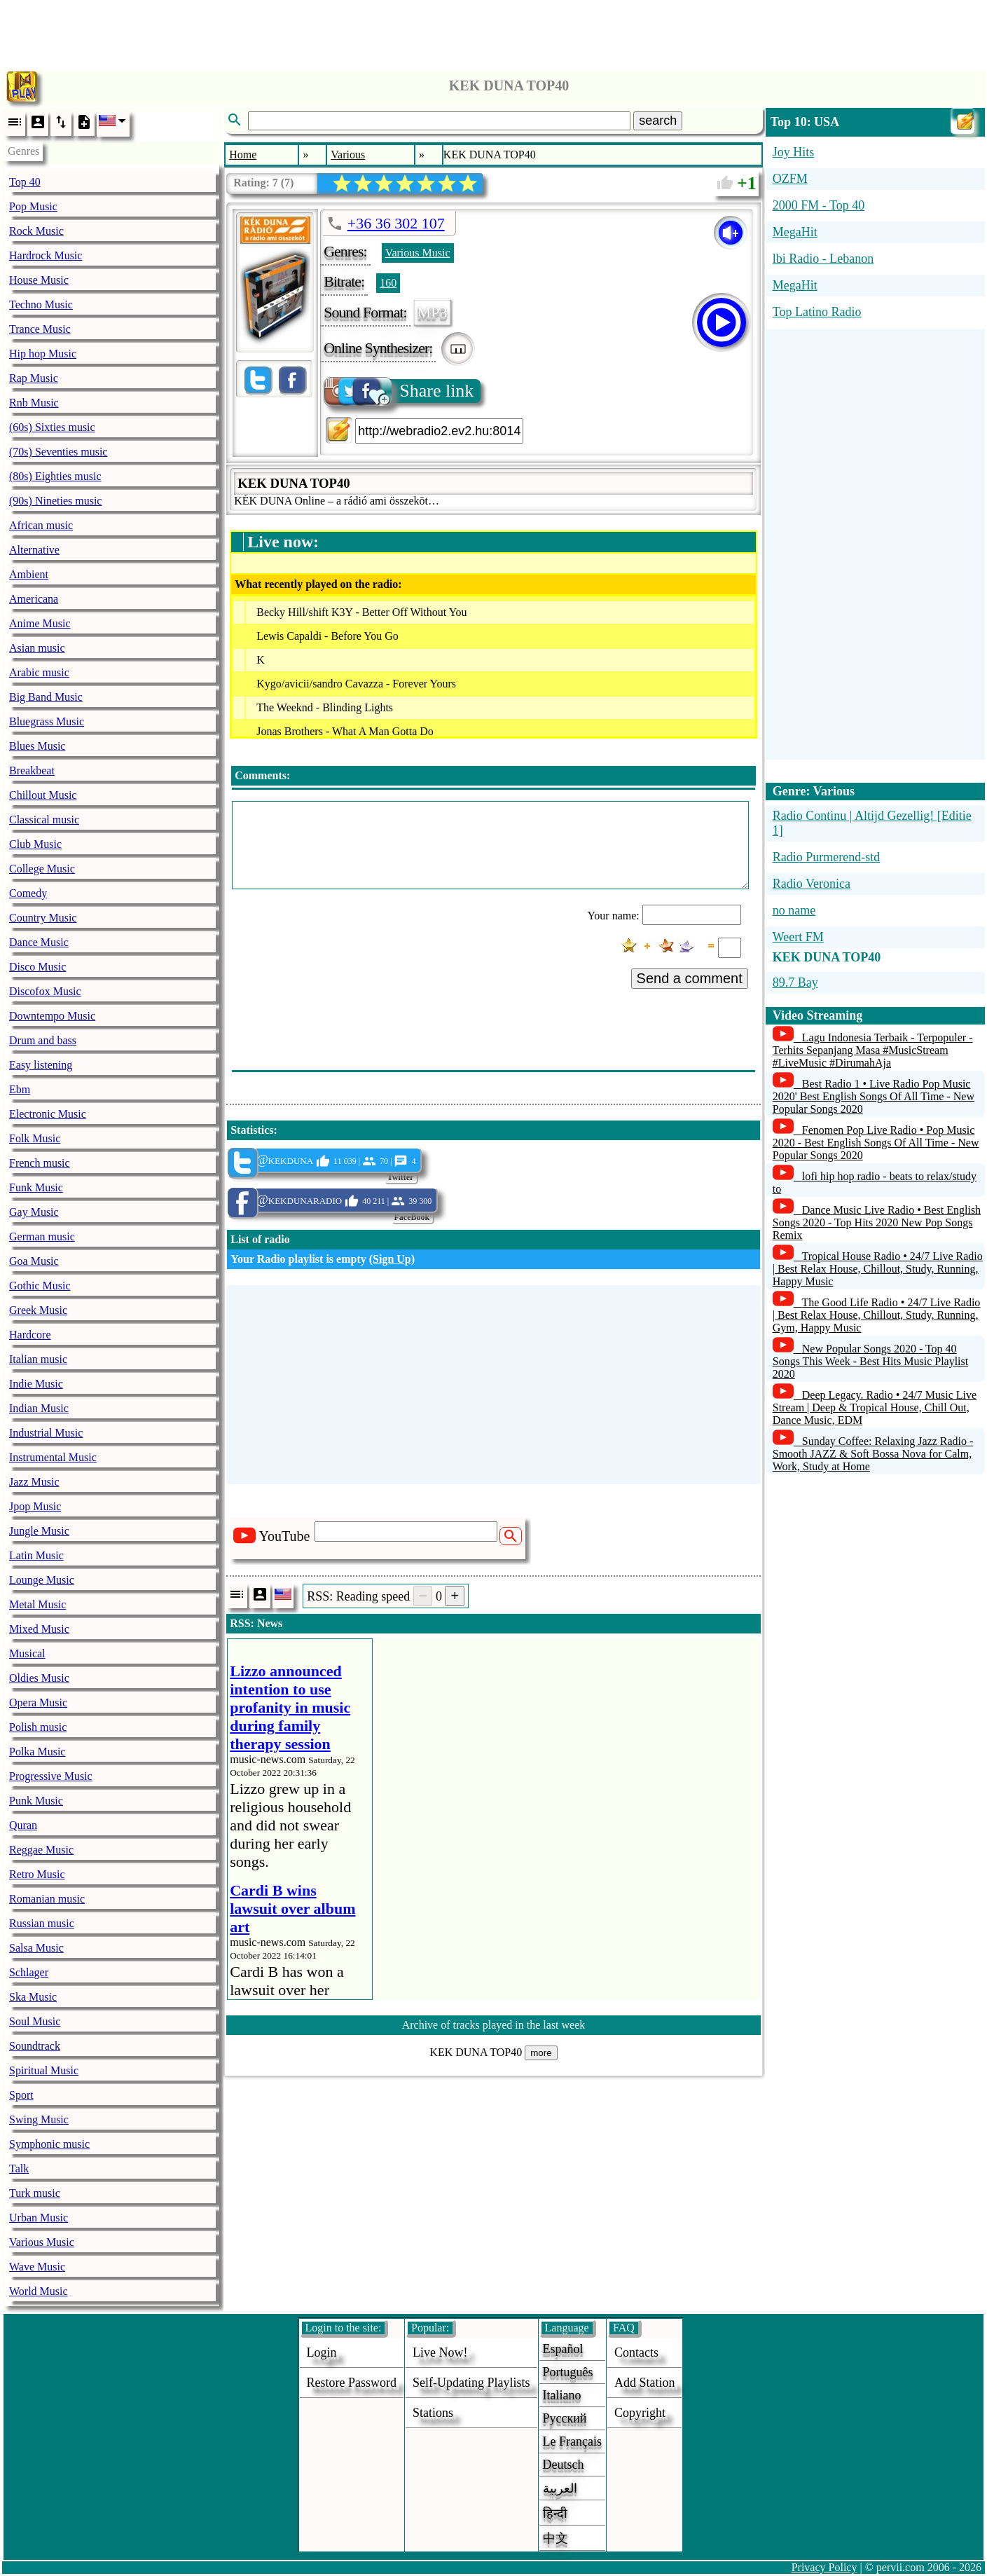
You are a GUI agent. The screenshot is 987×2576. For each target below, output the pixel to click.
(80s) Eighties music (55, 476)
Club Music (35, 844)
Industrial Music (46, 1433)
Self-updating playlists (471, 2383)
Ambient (28, 574)
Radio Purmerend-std (826, 857)
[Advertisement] (494, 31)
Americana (33, 599)
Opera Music (38, 1702)
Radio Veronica (811, 884)
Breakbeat (32, 770)
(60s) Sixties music (52, 427)
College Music (42, 869)
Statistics (251, 1130)
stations (433, 2413)
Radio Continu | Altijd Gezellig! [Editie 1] (872, 823)
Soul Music (34, 2021)
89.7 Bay (795, 982)
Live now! (440, 2352)
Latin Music (36, 1555)
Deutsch (563, 2465)
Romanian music (47, 1899)
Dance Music (39, 942)
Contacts (636, 2352)
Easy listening (40, 1065)
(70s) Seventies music (58, 452)
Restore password (352, 2383)
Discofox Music (45, 991)
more (540, 2053)
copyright (639, 2413)
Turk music (34, 2193)
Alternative (34, 550)
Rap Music (33, 378)
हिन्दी (555, 2514)
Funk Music (36, 1187)
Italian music (38, 1359)
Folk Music (34, 1138)
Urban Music (38, 2218)
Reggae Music (41, 1850)
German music (42, 1236)
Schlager (28, 1972)
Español (563, 2349)
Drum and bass (42, 1040)
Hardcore (30, 1335)
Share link (400, 391)
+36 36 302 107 (396, 223)
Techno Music (41, 304)
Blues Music (37, 746)
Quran (23, 1825)
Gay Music (34, 1212)
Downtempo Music (52, 1016)
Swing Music (39, 2119)
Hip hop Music (42, 353)
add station (644, 2383)
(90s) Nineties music (55, 501)
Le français (572, 2441)
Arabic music (39, 672)
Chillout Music (42, 795)
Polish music (38, 1727)
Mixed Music (39, 1629)
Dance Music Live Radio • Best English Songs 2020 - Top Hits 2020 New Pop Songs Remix (877, 1222)
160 (388, 283)
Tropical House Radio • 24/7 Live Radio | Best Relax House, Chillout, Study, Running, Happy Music (878, 1268)
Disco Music (37, 967)
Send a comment (690, 978)
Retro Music (37, 1874)
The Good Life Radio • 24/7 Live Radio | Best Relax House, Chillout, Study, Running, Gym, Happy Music (877, 1315)
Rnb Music (34, 403)
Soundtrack (34, 2046)
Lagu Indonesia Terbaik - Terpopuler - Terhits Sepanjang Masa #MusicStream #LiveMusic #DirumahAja (873, 1050)
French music (39, 1163)
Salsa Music (36, 1948)
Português (568, 2372)
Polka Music (37, 1752)
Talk (19, 2168)
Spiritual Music (43, 2070)
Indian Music (39, 1408)
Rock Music (36, 231)
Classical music (44, 819)
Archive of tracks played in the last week (494, 2025)
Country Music (42, 918)
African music (41, 525)
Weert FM (798, 937)
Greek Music (38, 1310)
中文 (555, 2538)
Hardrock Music (45, 255)
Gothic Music (40, 1286)
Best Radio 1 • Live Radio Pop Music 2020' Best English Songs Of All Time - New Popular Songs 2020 (873, 1096)
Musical (27, 1653)
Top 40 (25, 182)
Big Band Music (46, 697)
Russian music (41, 1923)
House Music (39, 280)
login (322, 2352)
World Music (38, 2291)
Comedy (28, 893)
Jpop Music (35, 1506)
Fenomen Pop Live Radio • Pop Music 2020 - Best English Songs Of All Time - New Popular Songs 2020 (876, 1142)
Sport (21, 2095)
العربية (560, 2488)
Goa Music (34, 1261)
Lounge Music (41, 1580)
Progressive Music (50, 1776)
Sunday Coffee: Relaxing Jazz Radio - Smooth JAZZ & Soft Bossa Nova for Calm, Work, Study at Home (873, 1453)
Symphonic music (49, 2144)
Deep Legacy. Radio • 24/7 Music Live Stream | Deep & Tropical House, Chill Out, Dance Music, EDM (874, 1407)
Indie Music (36, 1384)
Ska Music (33, 1997)
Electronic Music (47, 1114)
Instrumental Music (53, 1457)
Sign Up (392, 1259)
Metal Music (37, 1604)
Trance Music (40, 329)
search (658, 121)
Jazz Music (34, 1482)
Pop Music (33, 206)
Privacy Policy (824, 2567)
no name (794, 910)
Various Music (41, 2242)
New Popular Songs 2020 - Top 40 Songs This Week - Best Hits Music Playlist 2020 (870, 1361)
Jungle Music (39, 1531)
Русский (565, 2418)
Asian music (37, 648)
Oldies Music (39, 1678)
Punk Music (36, 1801)
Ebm (19, 1089)
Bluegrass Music (46, 721)
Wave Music (37, 2267)
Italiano (562, 2395)
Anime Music (40, 623)
